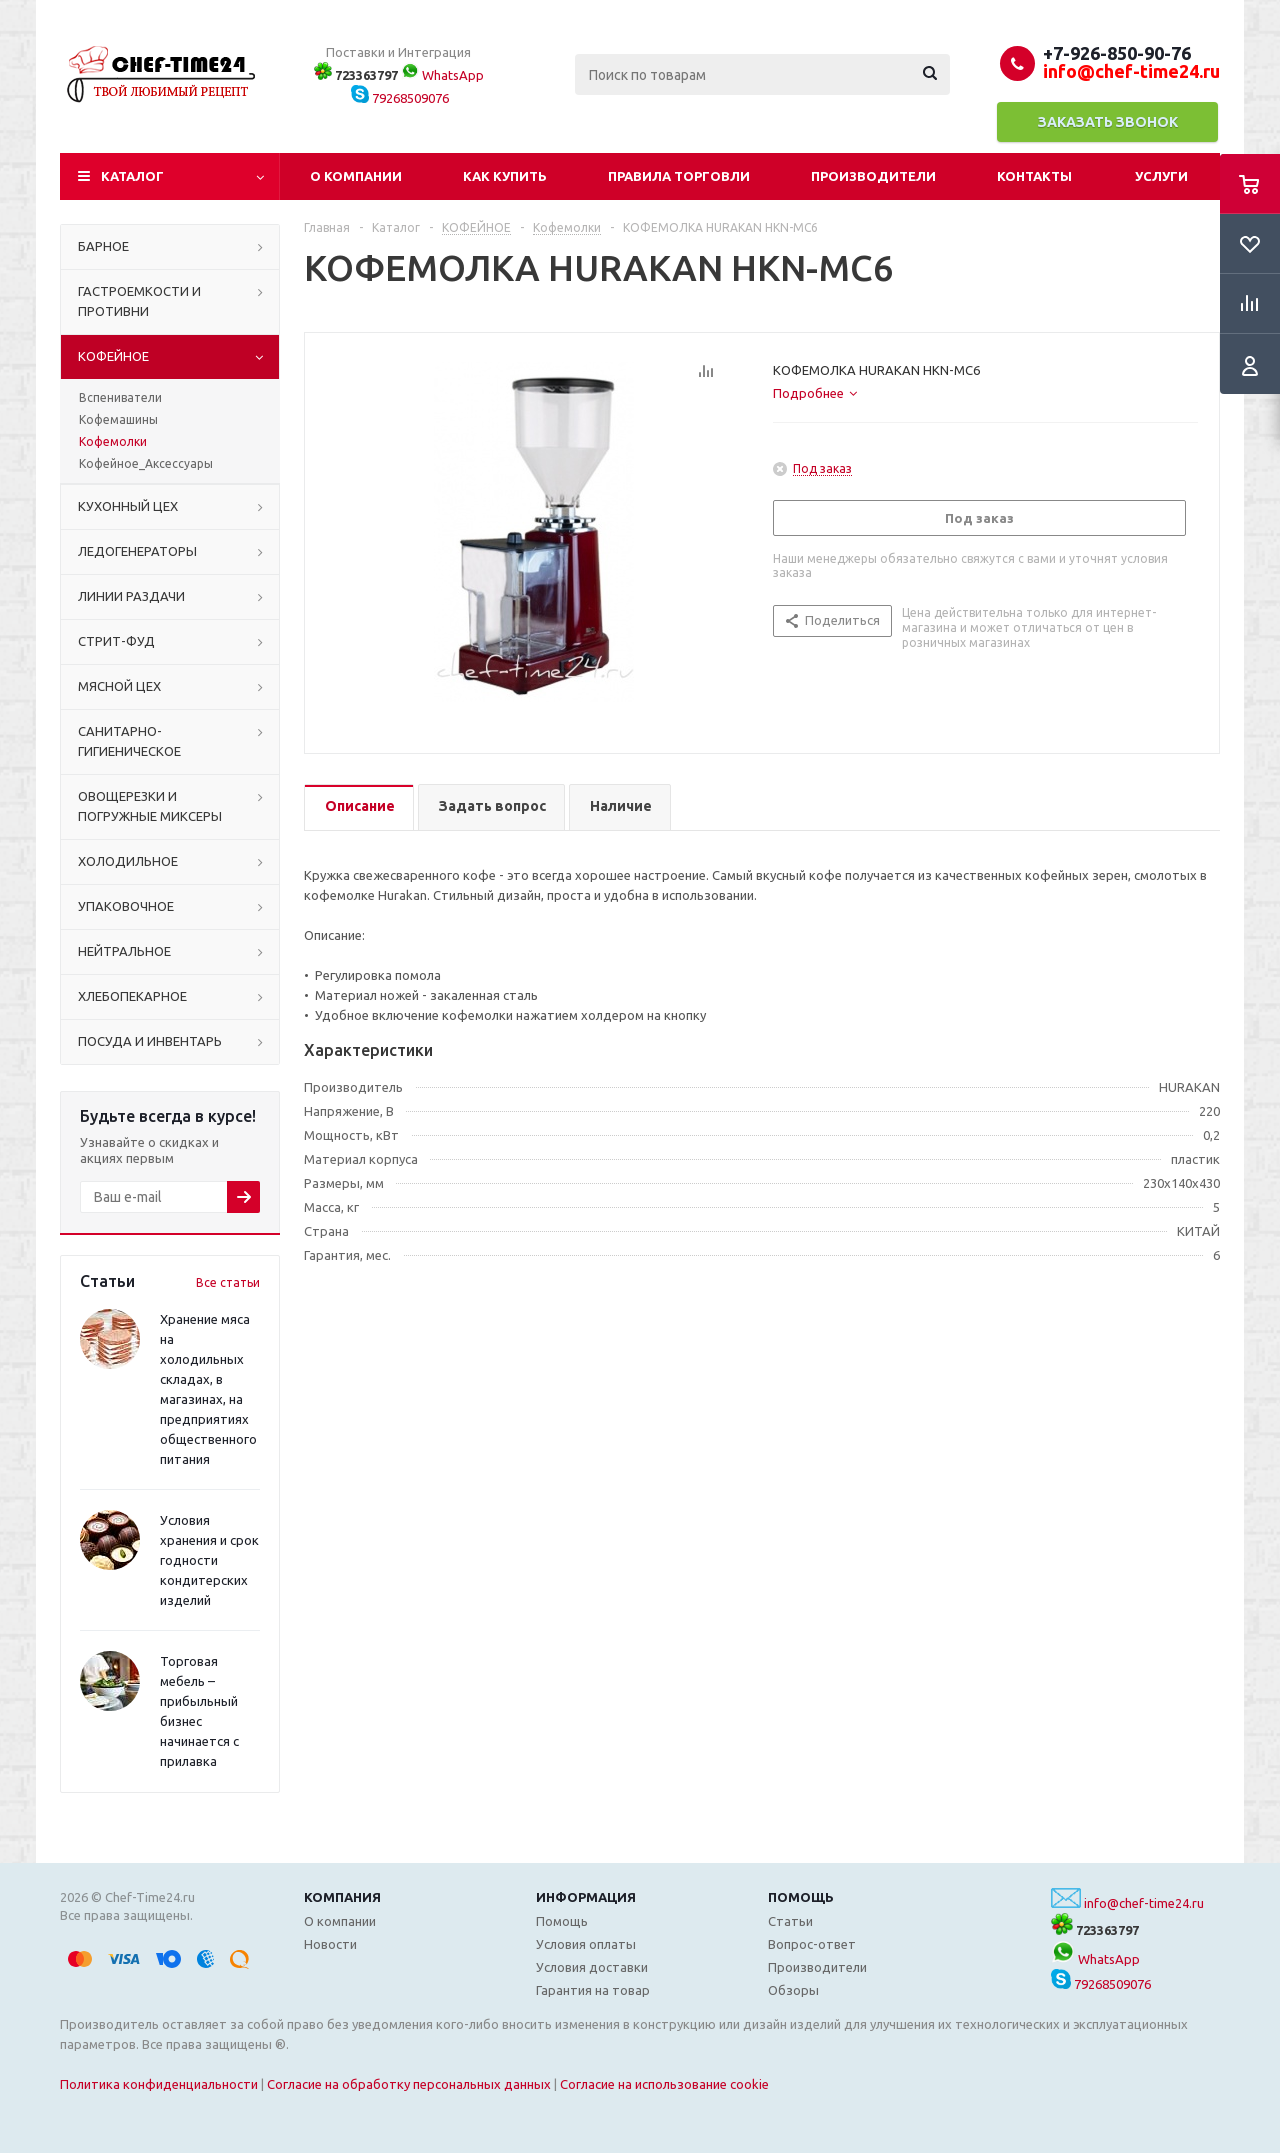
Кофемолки (113, 441)
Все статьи (228, 1282)
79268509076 (400, 98)
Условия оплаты (586, 1944)
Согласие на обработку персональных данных (409, 2084)
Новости (330, 1944)
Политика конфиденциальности (159, 2084)
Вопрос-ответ (812, 1944)
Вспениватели (120, 397)
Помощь (801, 1897)
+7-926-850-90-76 (1117, 53)
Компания (342, 1897)
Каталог (132, 176)
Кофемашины (118, 419)
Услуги (1161, 176)
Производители (873, 176)
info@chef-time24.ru (1144, 1903)
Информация (586, 1897)
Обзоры (793, 1990)
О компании (356, 176)
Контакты (1034, 176)
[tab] (815, 393)
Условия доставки (592, 1967)
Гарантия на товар (593, 1990)
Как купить (505, 176)
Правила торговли (679, 176)
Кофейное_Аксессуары (146, 463)
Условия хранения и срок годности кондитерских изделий (209, 1560)
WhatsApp (442, 75)
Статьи (790, 1921)
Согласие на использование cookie (664, 2084)
